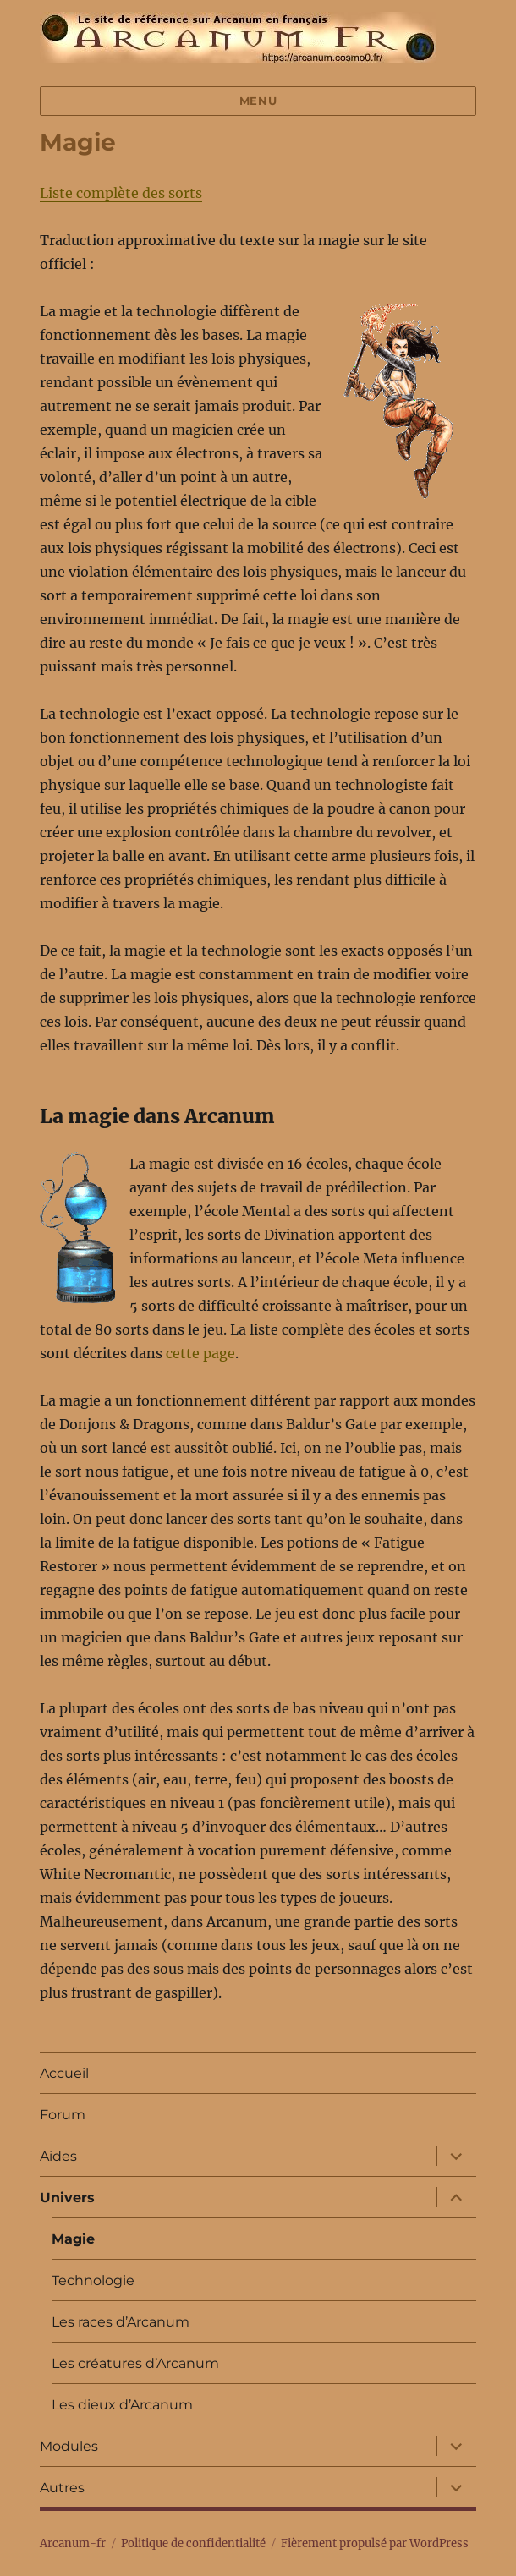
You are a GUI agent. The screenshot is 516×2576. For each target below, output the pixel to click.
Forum (62, 2115)
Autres (62, 2488)
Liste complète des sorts (121, 192)
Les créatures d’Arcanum (135, 2363)
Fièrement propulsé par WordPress (375, 2543)
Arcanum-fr (238, 37)
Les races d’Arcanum (120, 2322)
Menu (258, 100)
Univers (67, 2198)
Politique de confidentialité (193, 2543)
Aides (58, 2156)
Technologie (93, 2280)
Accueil (64, 2073)
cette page (200, 1353)
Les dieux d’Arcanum (122, 2405)
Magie (73, 2239)
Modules (69, 2446)
